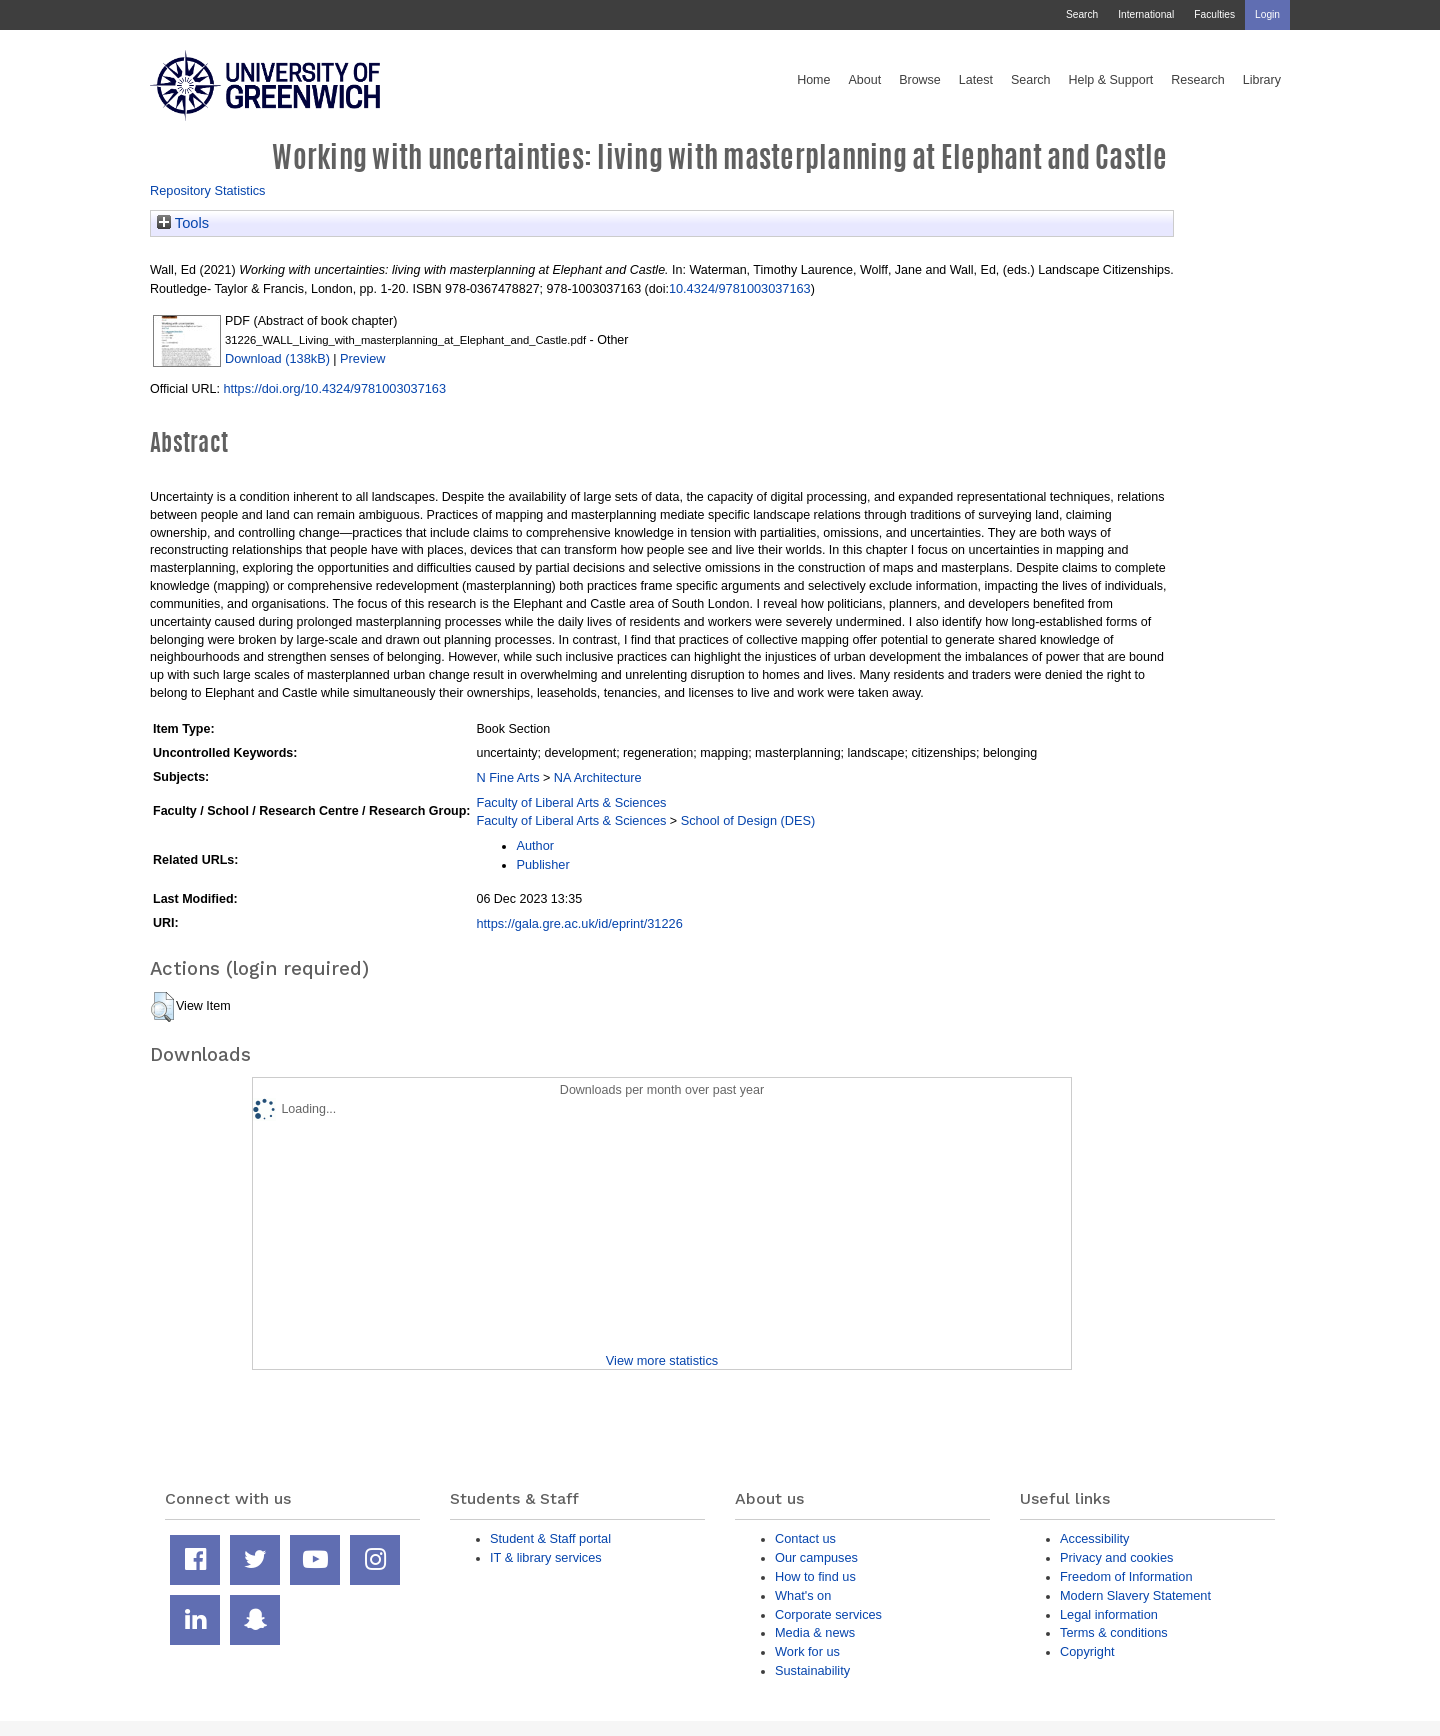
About (864, 80)
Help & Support (1111, 80)
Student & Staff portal (550, 1538)
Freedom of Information (1126, 1576)
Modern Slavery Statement (1135, 1595)
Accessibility (1094, 1538)
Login (1267, 14)
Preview (362, 358)
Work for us (807, 1651)
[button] (162, 1007)
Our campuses (816, 1557)
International (1146, 14)
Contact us (805, 1538)
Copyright (1087, 1651)
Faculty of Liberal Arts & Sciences (571, 802)
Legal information (1109, 1614)
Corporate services (828, 1614)
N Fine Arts (507, 777)
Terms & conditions (1114, 1632)
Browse (920, 80)
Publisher (542, 864)
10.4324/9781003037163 (740, 288)
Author (535, 845)
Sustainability (812, 1670)
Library (1262, 80)
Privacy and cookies (1116, 1557)
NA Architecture (598, 777)
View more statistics (662, 1360)
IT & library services (546, 1557)
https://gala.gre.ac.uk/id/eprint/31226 (579, 923)
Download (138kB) (277, 358)
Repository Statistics (208, 190)
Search (1082, 14)
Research (1198, 80)
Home (813, 80)
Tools (183, 223)
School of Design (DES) (748, 820)
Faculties (1214, 14)
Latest (976, 80)
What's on (803, 1595)
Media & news (815, 1632)
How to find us (815, 1576)
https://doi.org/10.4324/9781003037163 (334, 388)
